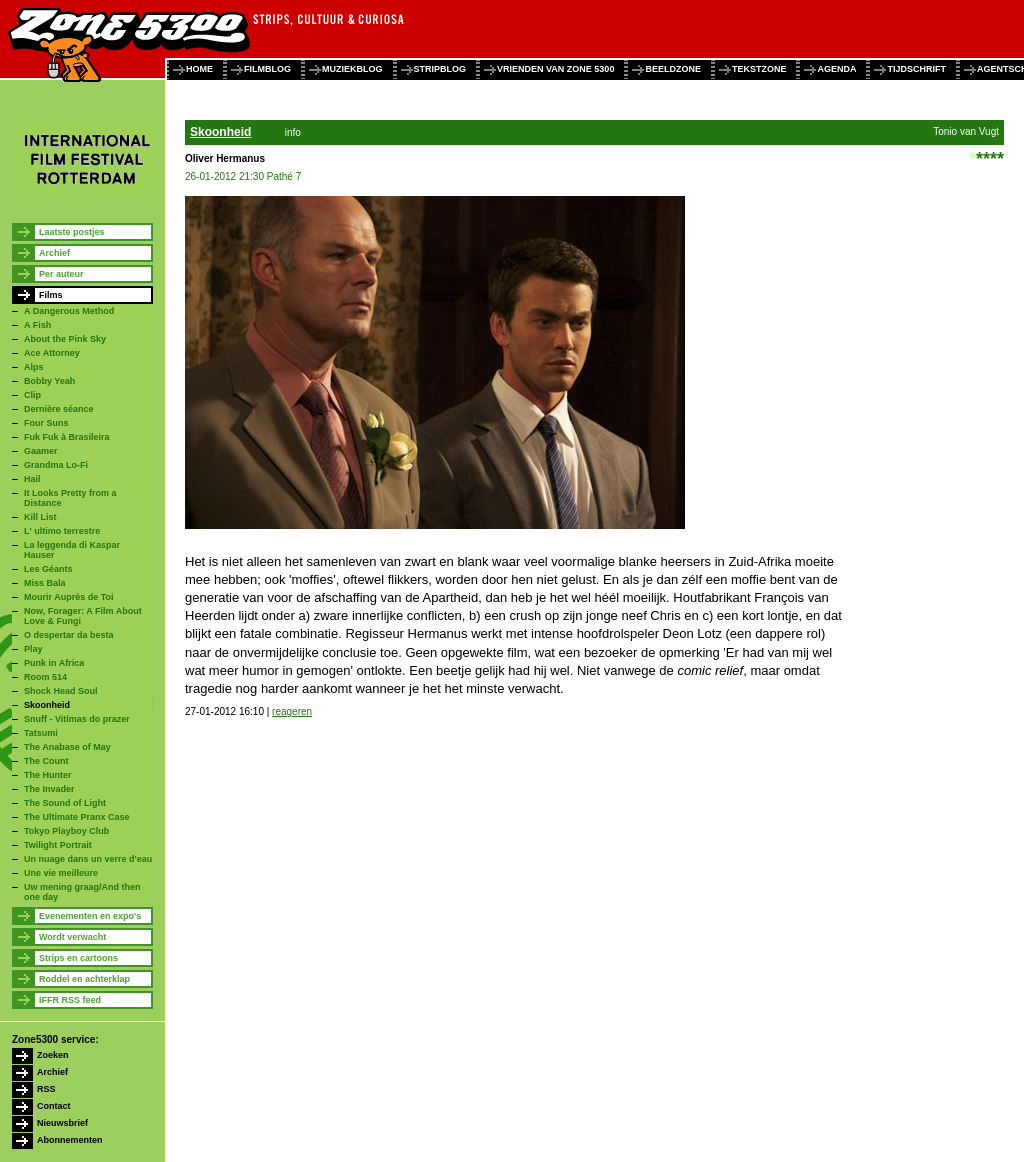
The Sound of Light (65, 803)
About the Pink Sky (65, 339)
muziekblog (352, 69)
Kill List (40, 517)
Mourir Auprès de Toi (69, 597)
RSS (46, 1089)
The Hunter (48, 775)
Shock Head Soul (61, 691)
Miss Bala (45, 583)
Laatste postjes (72, 232)
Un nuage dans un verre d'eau (88, 859)
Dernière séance (59, 409)
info (293, 132)
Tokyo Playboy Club (66, 831)
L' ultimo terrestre (62, 531)
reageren (292, 711)
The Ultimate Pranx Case (77, 817)
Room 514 (45, 677)
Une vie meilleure (61, 873)
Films (51, 295)
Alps (34, 367)
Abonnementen (70, 1140)
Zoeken (53, 1055)
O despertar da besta (69, 635)
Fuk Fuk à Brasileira (67, 437)
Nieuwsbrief (62, 1123)
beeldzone (673, 69)
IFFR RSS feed (70, 1000)
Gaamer (41, 451)
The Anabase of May (67, 747)
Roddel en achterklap (84, 979)
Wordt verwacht (72, 937)
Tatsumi (41, 733)
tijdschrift (916, 69)
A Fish (37, 325)
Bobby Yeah (49, 381)
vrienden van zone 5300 (555, 69)
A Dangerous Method (69, 311)
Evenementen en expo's (90, 916)
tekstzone (759, 69)
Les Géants (48, 569)
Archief (54, 253)
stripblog (440, 69)
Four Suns (46, 423)
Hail (32, 479)
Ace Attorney (52, 353)
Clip (32, 395)
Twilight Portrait (58, 845)
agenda (836, 69)
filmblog (267, 69)
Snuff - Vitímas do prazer (77, 719)
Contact (54, 1106)
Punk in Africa (54, 663)
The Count (46, 761)
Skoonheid (47, 705)
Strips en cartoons (78, 958)
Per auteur (61, 274)
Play (33, 649)
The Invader (49, 789)
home (199, 69)
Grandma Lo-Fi (56, 465)
